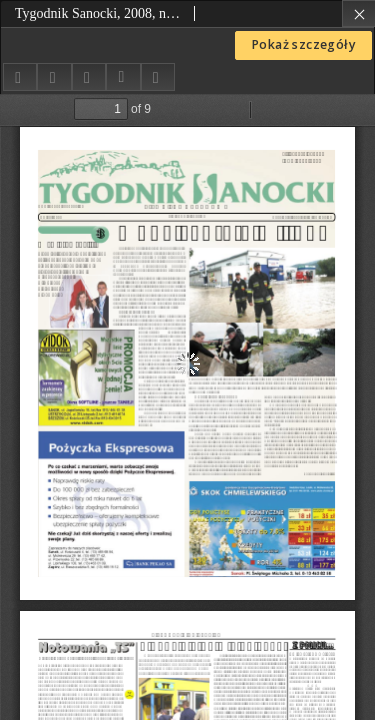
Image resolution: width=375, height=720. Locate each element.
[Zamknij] (358, 13)
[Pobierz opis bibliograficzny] (123, 77)
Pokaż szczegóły (303, 44)
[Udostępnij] (20, 76)
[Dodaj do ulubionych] (54, 76)
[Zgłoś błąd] (158, 76)
